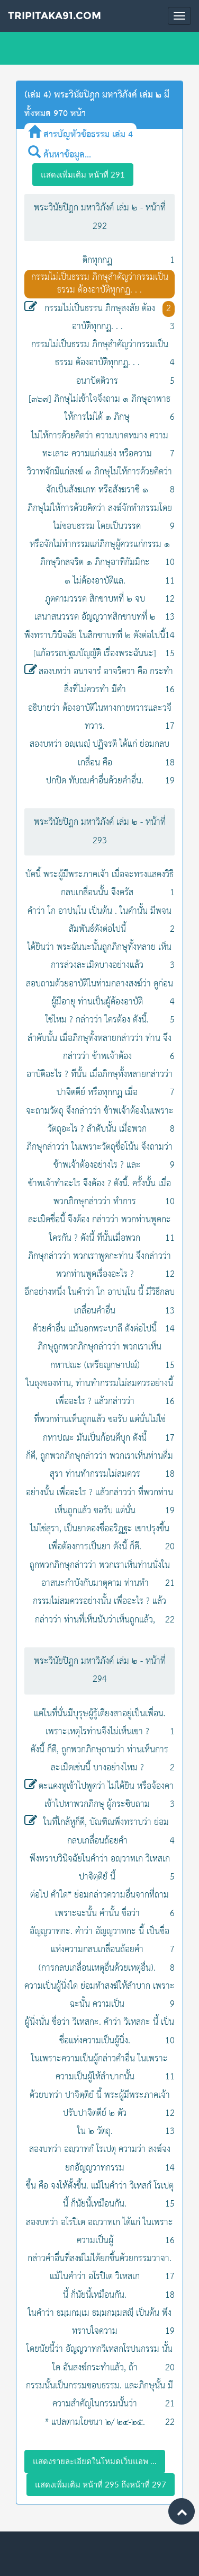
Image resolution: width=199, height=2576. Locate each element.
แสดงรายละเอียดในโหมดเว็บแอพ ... (95, 2461)
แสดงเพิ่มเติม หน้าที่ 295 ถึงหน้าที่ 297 (100, 2484)
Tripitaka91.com (54, 16)
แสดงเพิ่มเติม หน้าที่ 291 (83, 174)
